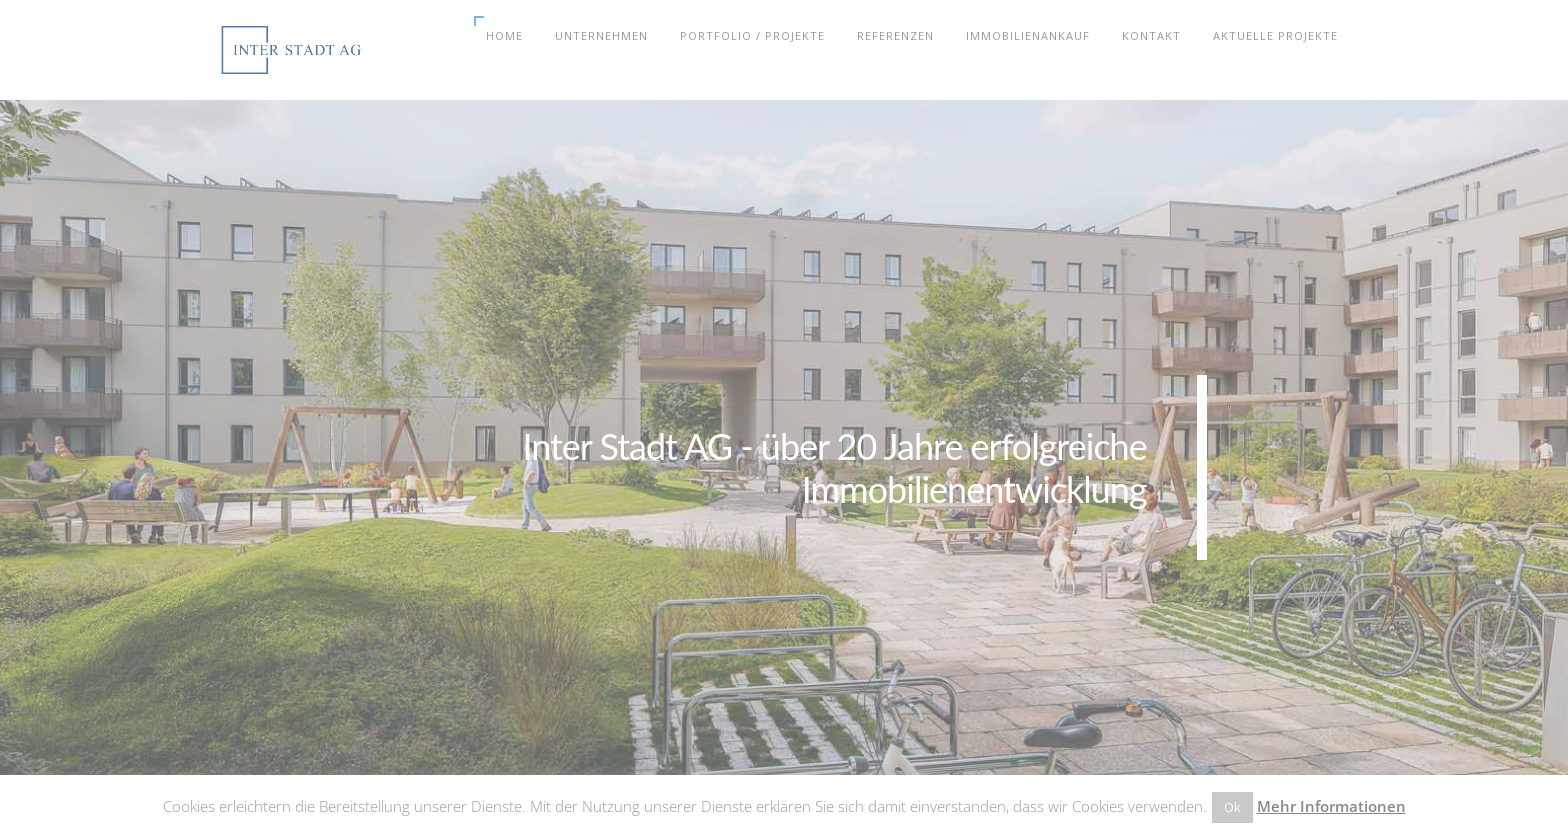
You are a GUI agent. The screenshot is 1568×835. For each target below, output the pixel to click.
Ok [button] (1232, 807)
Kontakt (1151, 35)
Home (504, 35)
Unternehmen (601, 35)
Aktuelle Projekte (1275, 35)
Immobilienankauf (1028, 35)
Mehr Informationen (1331, 806)
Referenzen (895, 35)
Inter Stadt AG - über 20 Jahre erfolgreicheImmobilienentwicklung (834, 467)
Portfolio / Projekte (752, 35)
